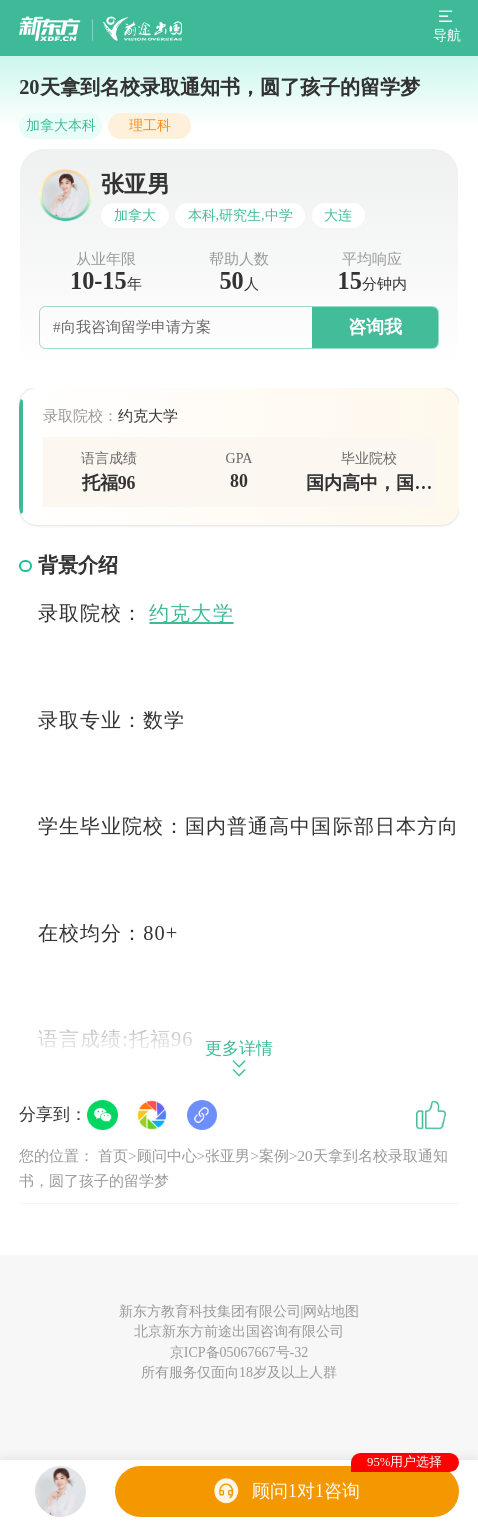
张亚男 (227, 1155)
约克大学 (191, 613)
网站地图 (331, 1311)
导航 (447, 35)
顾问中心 (167, 1155)
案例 (274, 1155)
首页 (113, 1155)
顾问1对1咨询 (306, 1491)
